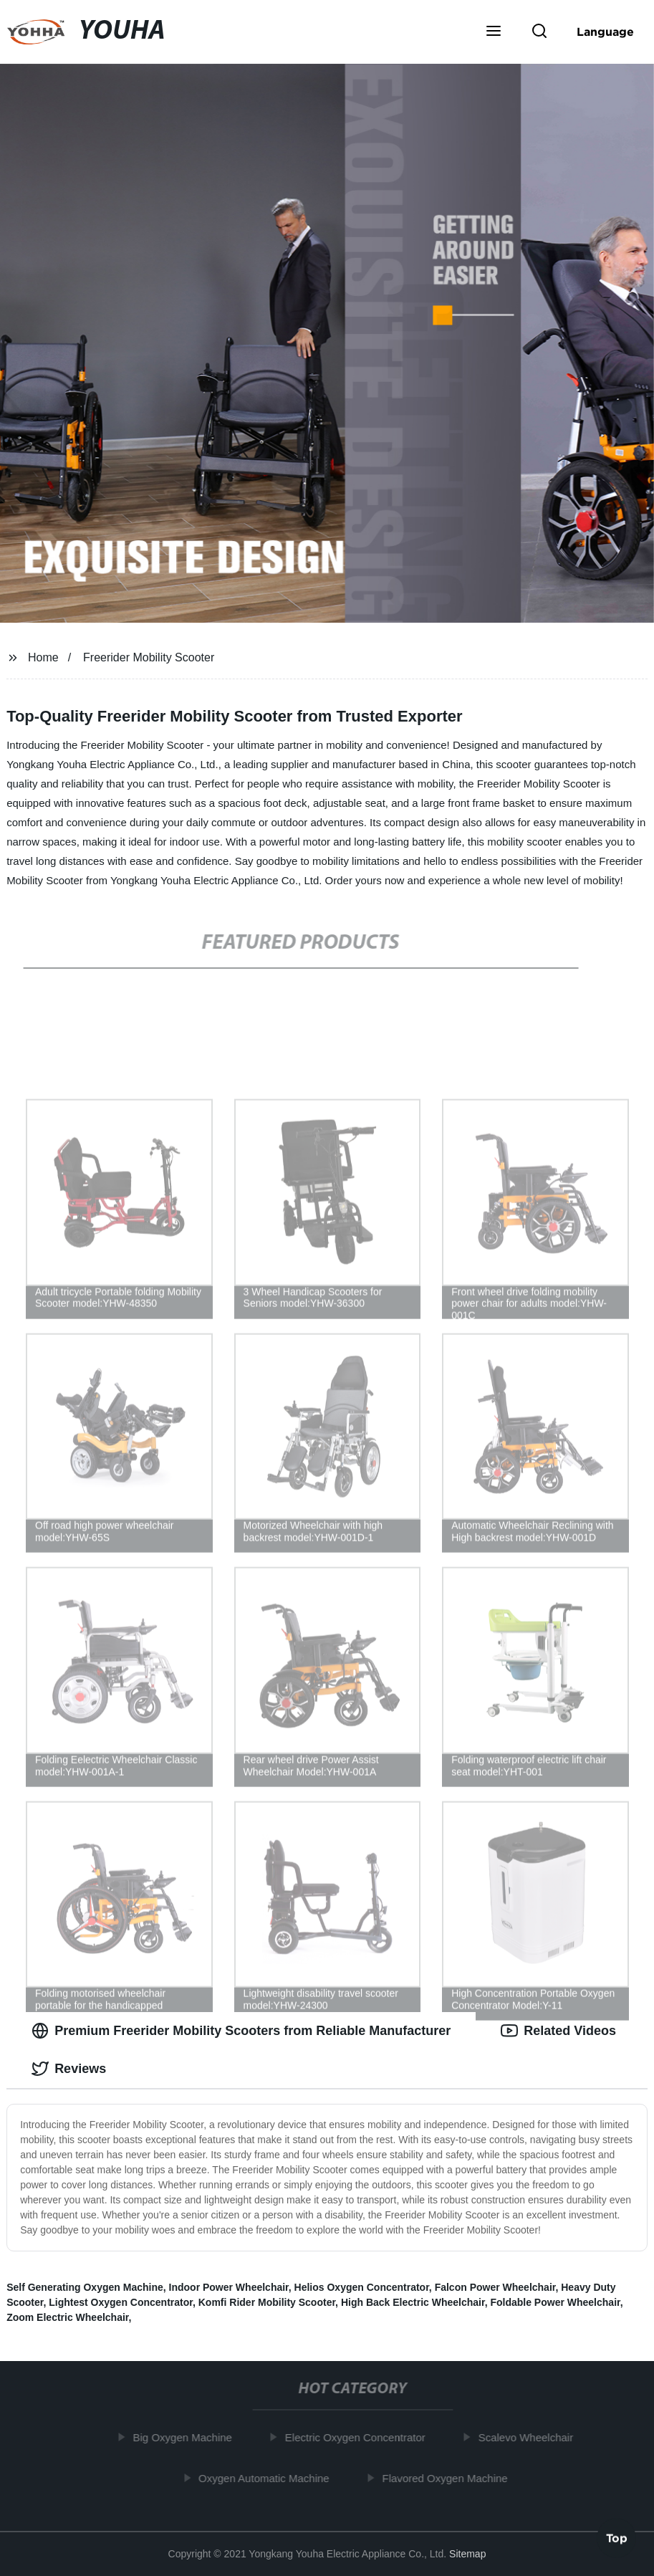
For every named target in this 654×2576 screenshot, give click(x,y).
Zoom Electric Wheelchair (67, 2317)
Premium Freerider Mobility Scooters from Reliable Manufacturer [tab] (241, 2030)
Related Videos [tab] (558, 2030)
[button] (493, 32)
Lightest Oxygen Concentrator (121, 2302)
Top (616, 2538)
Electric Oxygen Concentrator (359, 2437)
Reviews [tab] (69, 2068)
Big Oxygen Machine (186, 2437)
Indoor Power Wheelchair (229, 2287)
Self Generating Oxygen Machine (84, 2287)
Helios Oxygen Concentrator (361, 2287)
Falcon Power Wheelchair (495, 2287)
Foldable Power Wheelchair (555, 2302)
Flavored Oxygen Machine (448, 2477)
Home (43, 657)
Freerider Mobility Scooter (148, 657)
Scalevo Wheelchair (529, 2437)
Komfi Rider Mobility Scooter (266, 2302)
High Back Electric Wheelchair (413, 2302)
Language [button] (605, 31)
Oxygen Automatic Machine (268, 2477)
